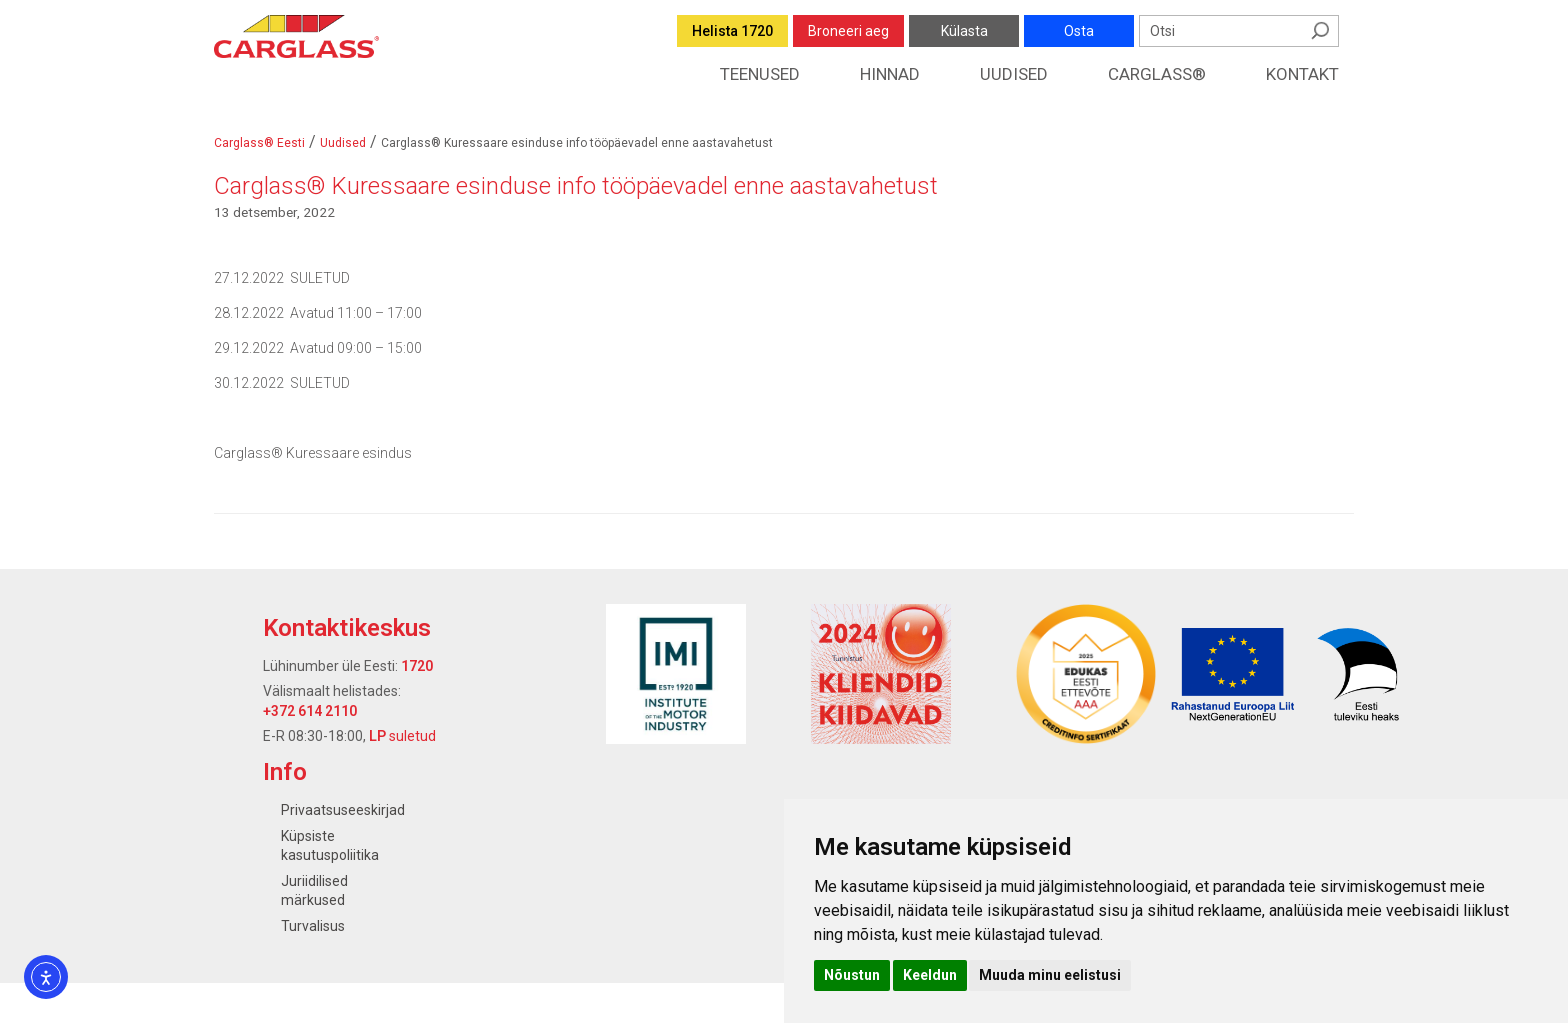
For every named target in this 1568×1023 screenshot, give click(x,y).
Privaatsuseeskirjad (343, 810)
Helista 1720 (732, 31)
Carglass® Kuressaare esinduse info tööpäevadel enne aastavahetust (576, 186)
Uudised (1014, 74)
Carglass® (1157, 74)
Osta (1079, 31)
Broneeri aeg (848, 31)
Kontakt (1302, 74)
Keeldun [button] (930, 975)
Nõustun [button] (852, 975)
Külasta (964, 31)
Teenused (760, 74)
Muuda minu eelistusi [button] (1050, 975)
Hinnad (890, 74)
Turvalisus (313, 926)
